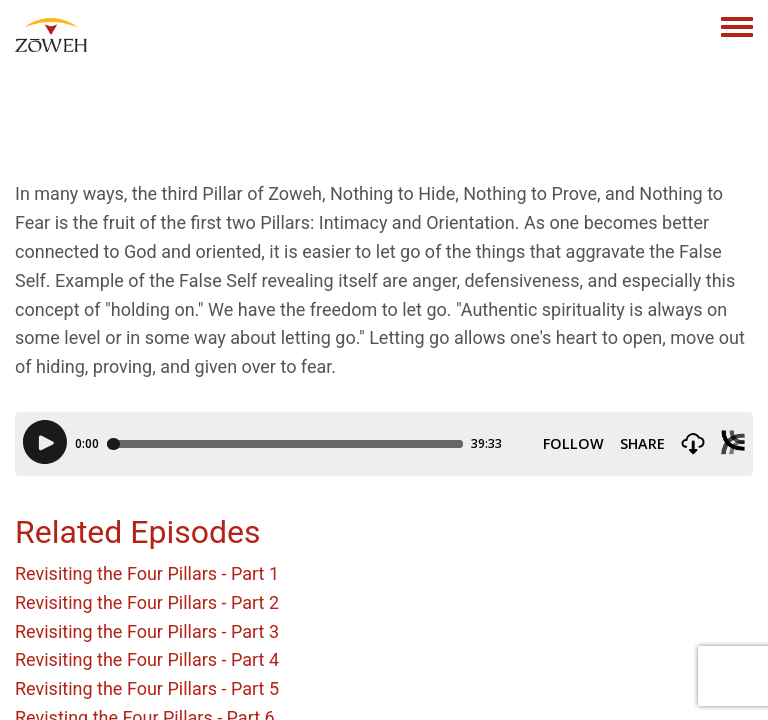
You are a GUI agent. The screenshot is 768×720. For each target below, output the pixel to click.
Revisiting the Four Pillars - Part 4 (147, 659)
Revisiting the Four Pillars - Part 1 (147, 573)
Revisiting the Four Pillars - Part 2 (147, 602)
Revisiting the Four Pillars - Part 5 (147, 688)
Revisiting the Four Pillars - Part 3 (147, 631)
